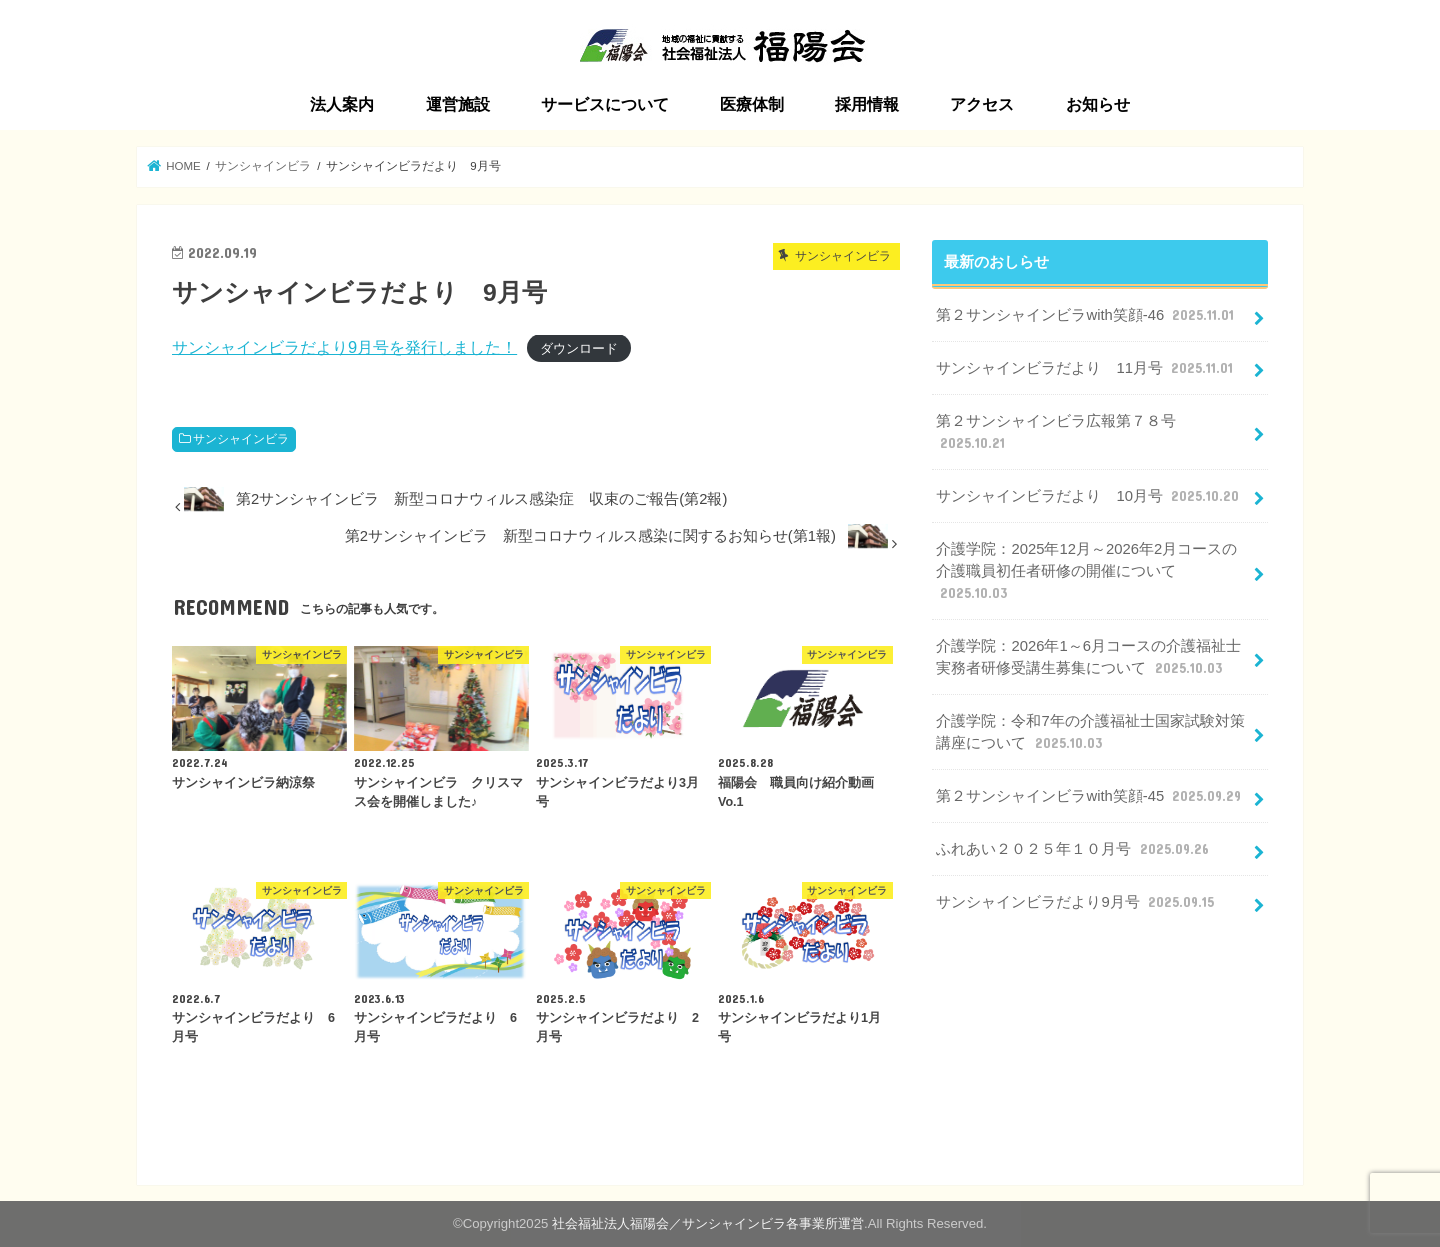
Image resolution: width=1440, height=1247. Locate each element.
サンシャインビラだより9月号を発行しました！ (344, 347)
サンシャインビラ (241, 439)
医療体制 (752, 104)
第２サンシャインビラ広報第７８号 (1056, 433)
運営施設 (458, 104)
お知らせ (1098, 104)
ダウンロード (579, 348)
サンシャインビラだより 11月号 (1086, 368)
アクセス (982, 104)
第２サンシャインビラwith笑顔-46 (1087, 315)
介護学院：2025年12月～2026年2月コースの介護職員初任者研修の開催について (1086, 572)
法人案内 (342, 104)
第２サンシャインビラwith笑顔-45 (1090, 796)
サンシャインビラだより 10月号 (1089, 496)
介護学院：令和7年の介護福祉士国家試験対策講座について (1090, 733)
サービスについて (605, 104)
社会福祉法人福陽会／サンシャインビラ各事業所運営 (708, 1223)
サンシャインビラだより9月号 (1076, 902)
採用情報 (867, 104)
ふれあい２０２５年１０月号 (1074, 849)
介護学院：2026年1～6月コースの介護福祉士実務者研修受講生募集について (1088, 658)
